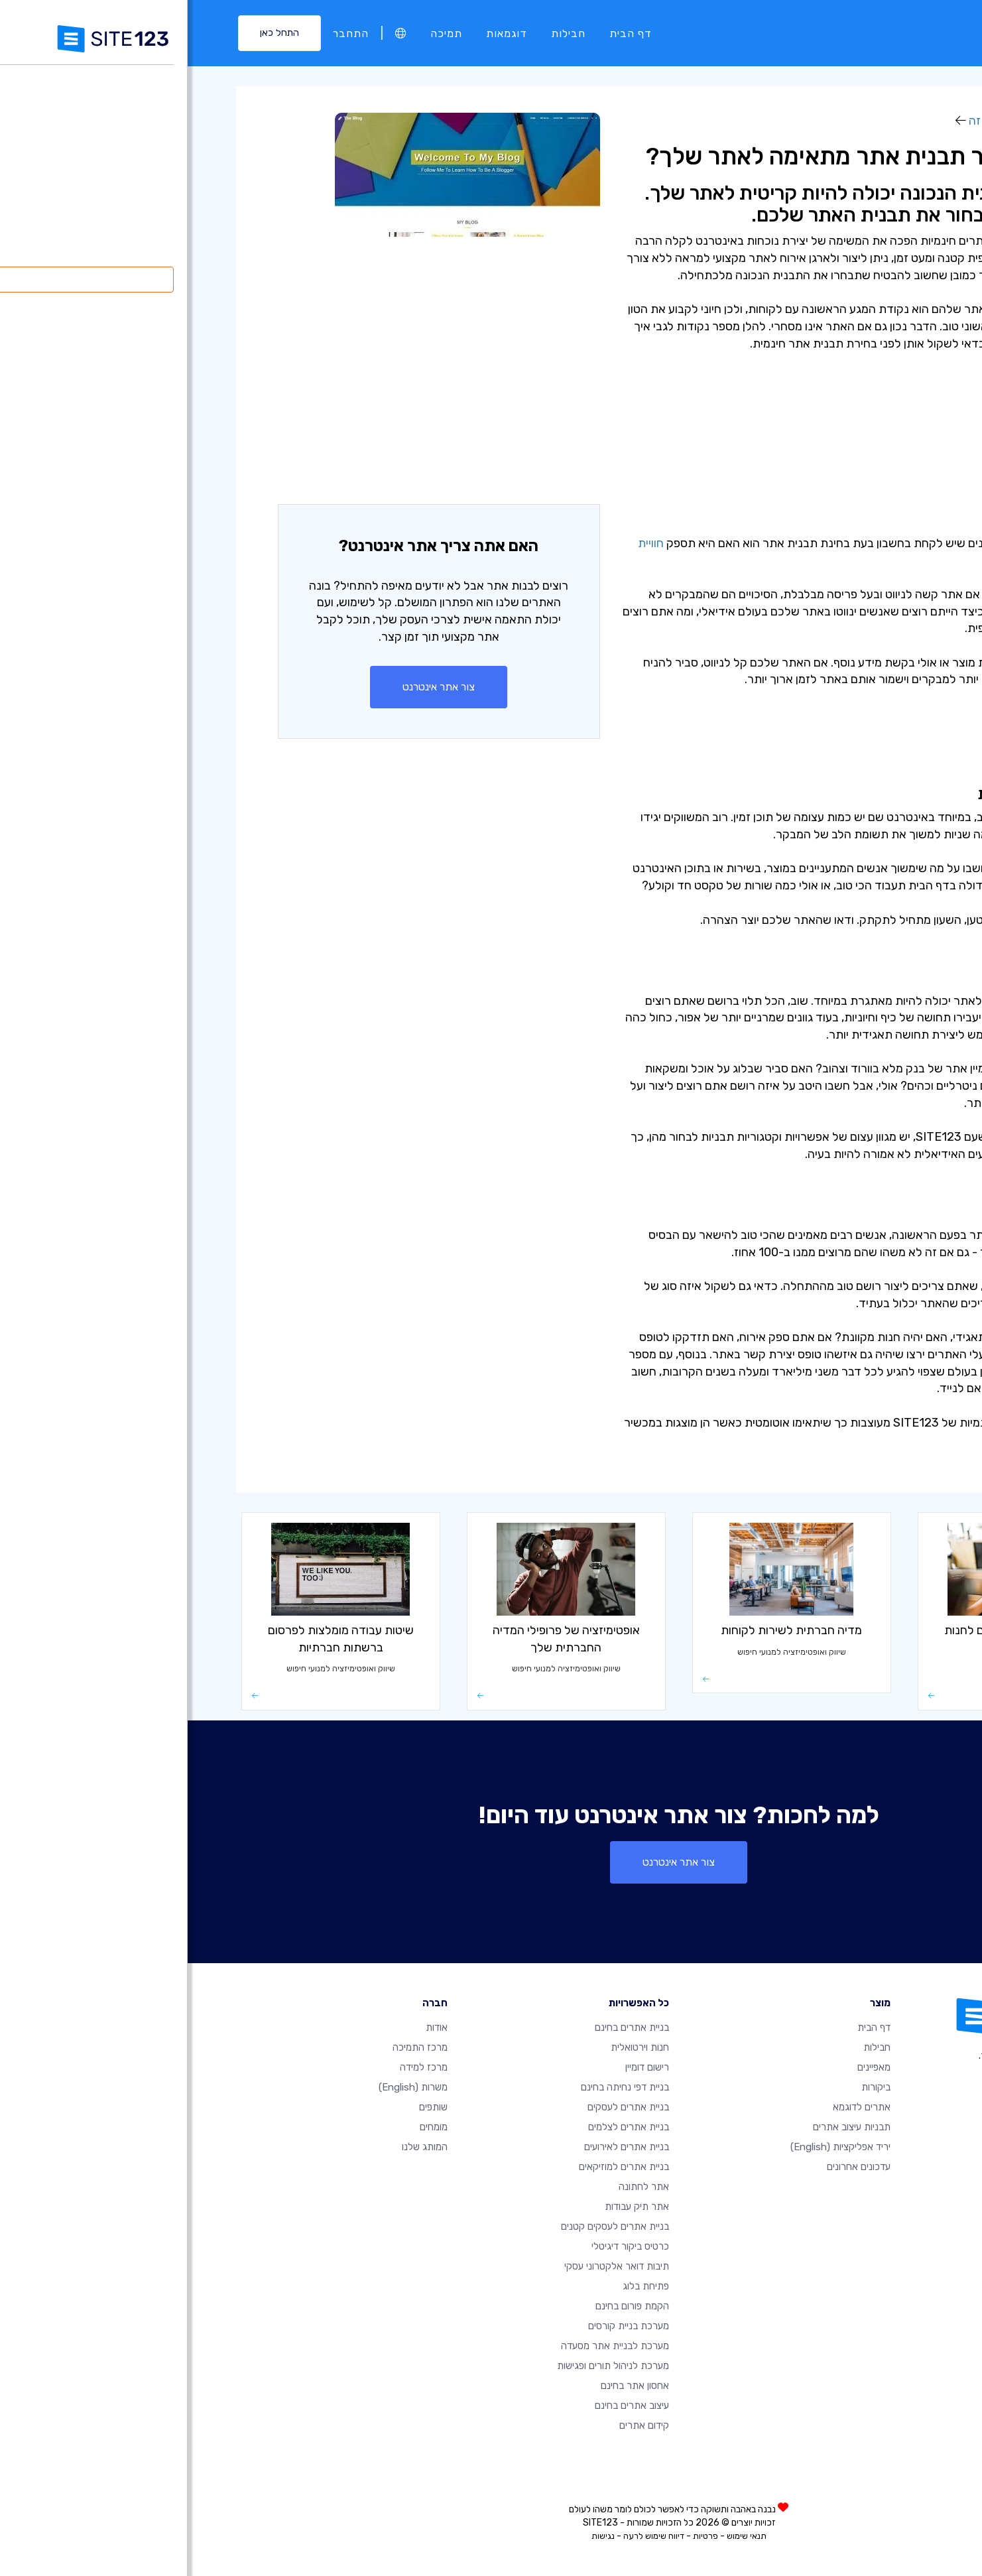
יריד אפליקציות (653, 2147)
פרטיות (517, 2536)
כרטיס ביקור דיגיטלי (442, 2246)
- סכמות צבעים (855, 435)
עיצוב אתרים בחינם (444, 2406)
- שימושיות (865, 401)
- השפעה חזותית (851, 418)
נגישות (415, 2536)
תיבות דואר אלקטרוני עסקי (429, 2266)
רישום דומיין (459, 2067)
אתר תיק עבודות (449, 2207)
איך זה (796, 120)
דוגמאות (318, 33)
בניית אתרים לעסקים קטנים (427, 2226)
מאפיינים (686, 2067)
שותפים (245, 2107)
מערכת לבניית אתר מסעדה (427, 2346)
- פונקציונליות (857, 452)
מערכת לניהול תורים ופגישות (425, 2366)
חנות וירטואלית (452, 2047)
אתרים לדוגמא (674, 2107)
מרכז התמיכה (232, 2047)
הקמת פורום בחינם (444, 2306)
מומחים (246, 2127)
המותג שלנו (237, 2147)
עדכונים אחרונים (671, 2167)
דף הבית (443, 33)
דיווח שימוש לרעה (466, 2536)
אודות (249, 2027)
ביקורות (688, 2087)
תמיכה (259, 33)
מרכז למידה (862, 120)
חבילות (380, 33)
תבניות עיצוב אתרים (664, 2127)
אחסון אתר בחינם (447, 2386)
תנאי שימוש (559, 2536)
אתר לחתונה (456, 2187)
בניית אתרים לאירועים (439, 2147)
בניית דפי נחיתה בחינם (437, 2087)
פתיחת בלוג (458, 2286)
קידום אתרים (456, 2425)
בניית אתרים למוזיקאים (436, 2167)
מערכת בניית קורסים (440, 2326)
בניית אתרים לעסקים (440, 2107)
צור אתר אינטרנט (251, 686)
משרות (225, 2087)
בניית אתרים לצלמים (440, 2127)
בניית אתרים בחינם (444, 2027)
